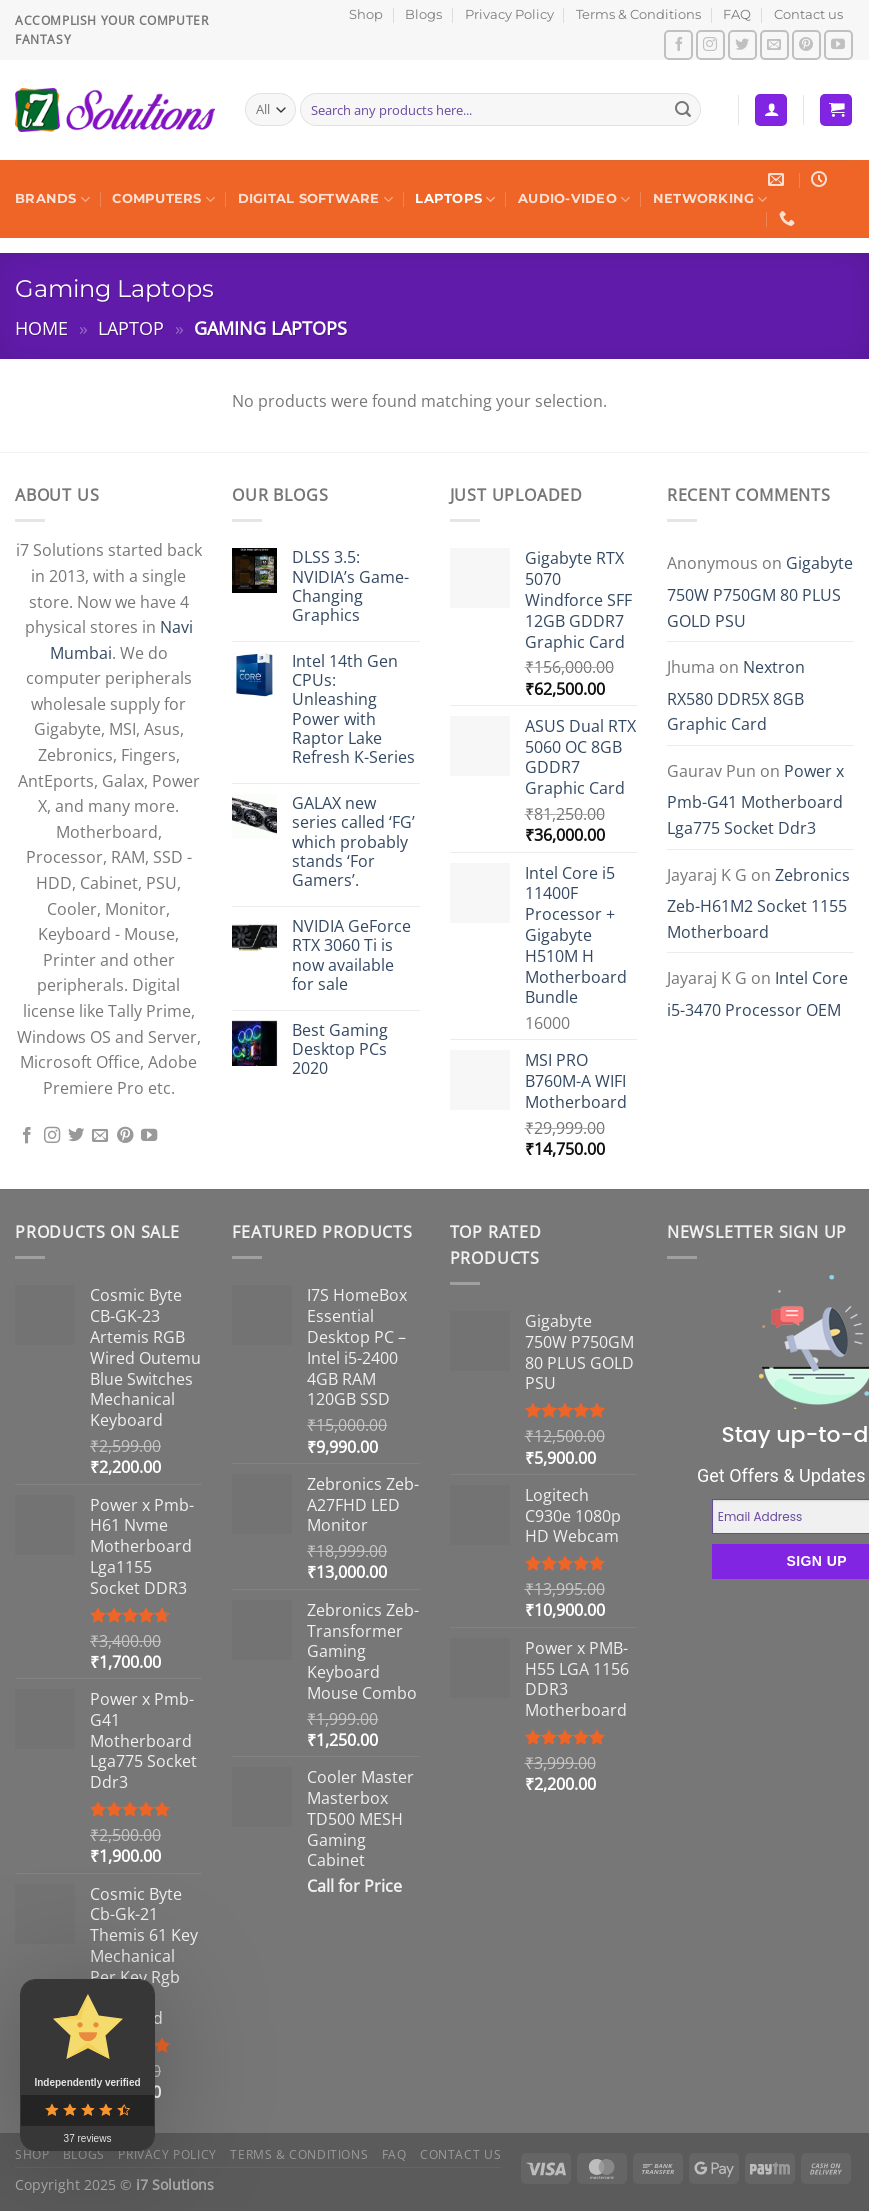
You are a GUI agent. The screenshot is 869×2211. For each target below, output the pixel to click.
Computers (163, 199)
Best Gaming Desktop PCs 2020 (340, 1050)
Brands (52, 199)
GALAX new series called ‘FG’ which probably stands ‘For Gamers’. (353, 842)
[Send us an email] (774, 44)
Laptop (131, 327)
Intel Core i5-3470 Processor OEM (757, 994)
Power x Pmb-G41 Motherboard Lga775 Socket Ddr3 (755, 799)
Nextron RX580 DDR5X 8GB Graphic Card (736, 695)
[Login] (771, 110)
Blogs (423, 14)
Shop (366, 14)
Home (41, 327)
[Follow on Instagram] (710, 44)
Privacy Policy (509, 14)
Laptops (455, 199)
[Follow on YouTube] (838, 44)
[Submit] (683, 110)
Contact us (808, 14)
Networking (710, 199)
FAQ (737, 14)
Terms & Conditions (638, 14)
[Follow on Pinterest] (806, 44)
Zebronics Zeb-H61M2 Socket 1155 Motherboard (758, 903)
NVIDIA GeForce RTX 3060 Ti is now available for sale (351, 955)
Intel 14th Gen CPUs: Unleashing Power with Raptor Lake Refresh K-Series (353, 709)
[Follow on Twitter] (742, 44)
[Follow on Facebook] (678, 44)
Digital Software (316, 199)
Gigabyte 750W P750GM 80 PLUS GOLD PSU (760, 591)
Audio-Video (574, 199)
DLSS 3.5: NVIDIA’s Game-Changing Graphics (350, 586)
